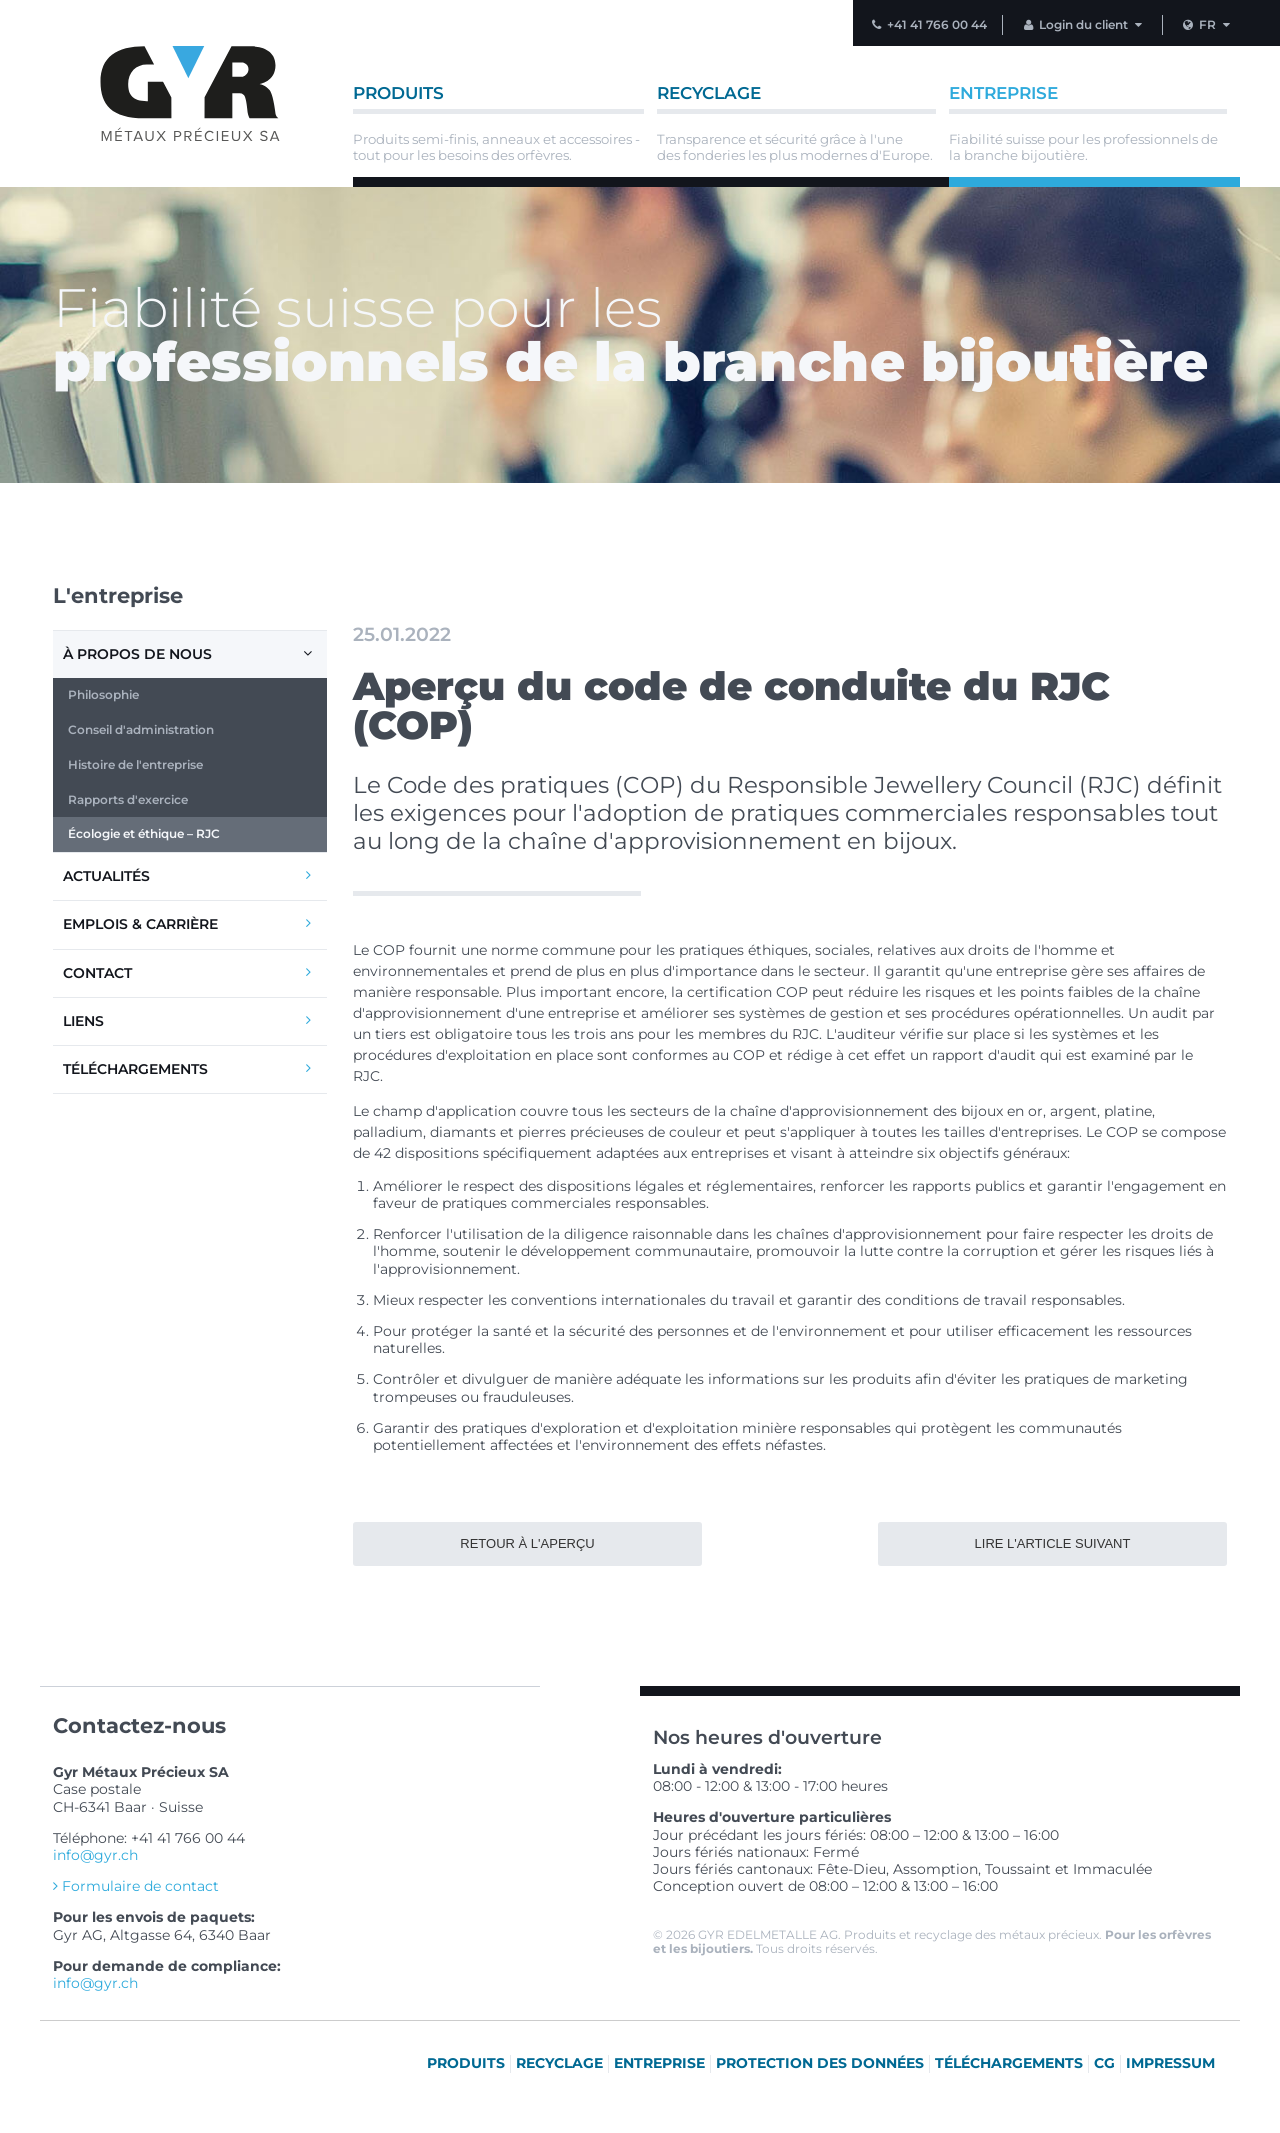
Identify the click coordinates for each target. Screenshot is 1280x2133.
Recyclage (559, 2063)
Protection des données (820, 2063)
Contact (189, 972)
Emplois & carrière (189, 923)
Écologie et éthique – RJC (144, 833)
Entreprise (659, 2063)
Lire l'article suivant (1053, 1543)
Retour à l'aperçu (527, 1543)
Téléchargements (189, 1068)
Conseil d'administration (141, 729)
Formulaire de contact (136, 1886)
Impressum (1170, 2063)
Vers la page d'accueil (190, 93)
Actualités (189, 875)
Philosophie (103, 694)
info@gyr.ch (95, 1855)
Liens (189, 1020)
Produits (466, 2063)
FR (1208, 24)
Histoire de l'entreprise (135, 764)
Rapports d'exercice (128, 799)
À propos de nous (190, 654)
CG (1104, 2063)
